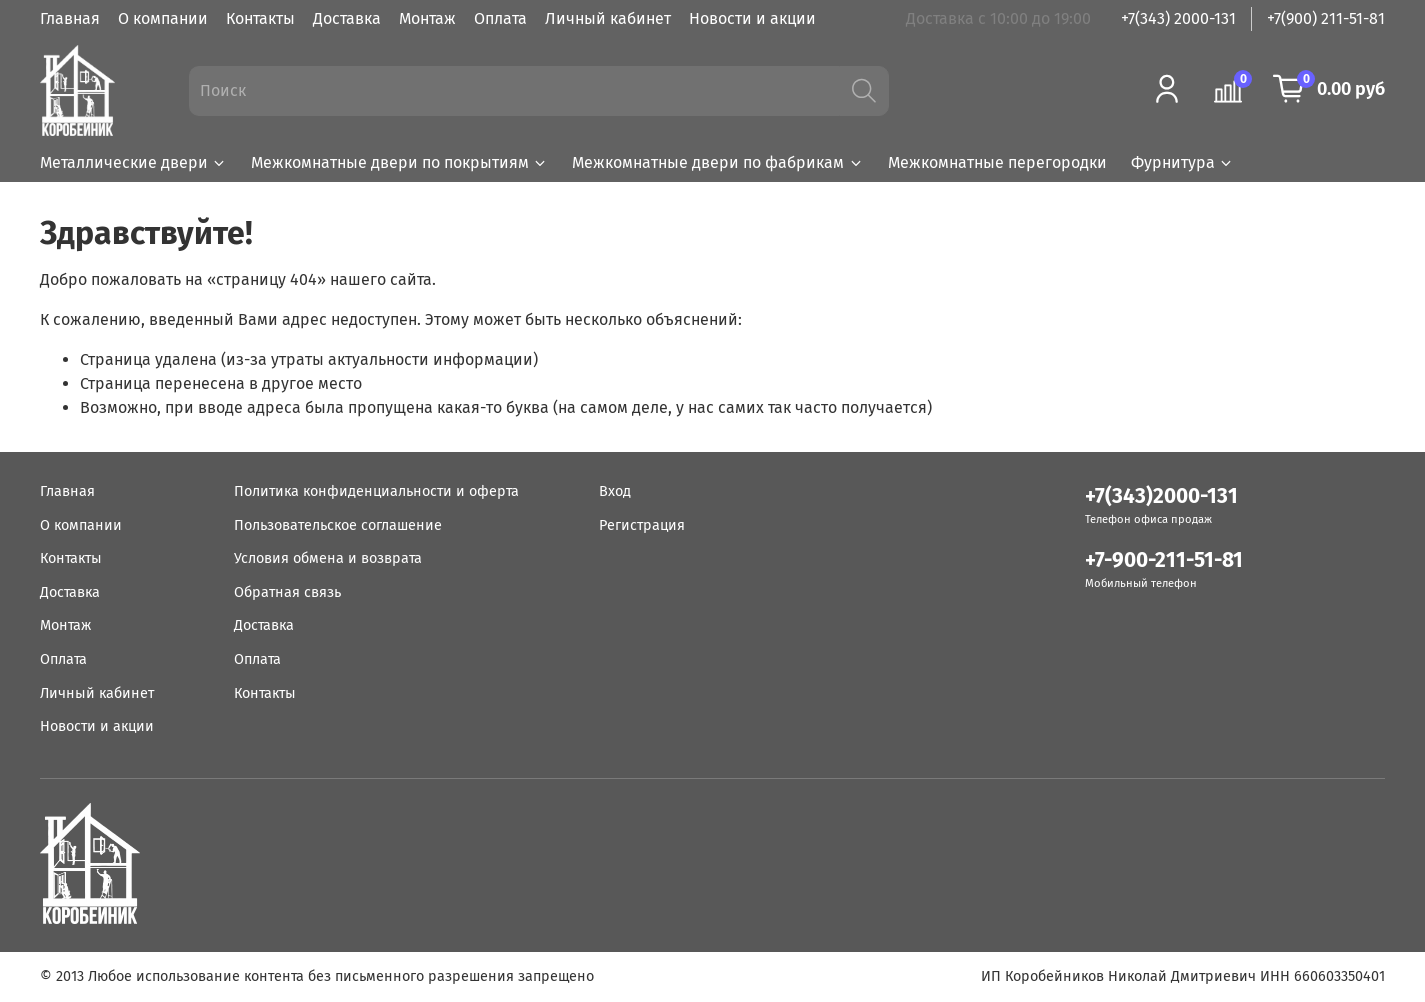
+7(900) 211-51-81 (1326, 18)
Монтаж (427, 18)
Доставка (347, 18)
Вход (615, 491)
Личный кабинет (608, 18)
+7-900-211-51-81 (1164, 560)
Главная (70, 18)
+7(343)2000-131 (1161, 496)
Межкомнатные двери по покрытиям (399, 162)
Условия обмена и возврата (328, 558)
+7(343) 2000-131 (1178, 18)
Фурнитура (1182, 162)
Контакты (260, 18)
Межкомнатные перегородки (997, 162)
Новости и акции (752, 18)
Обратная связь (287, 592)
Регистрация (642, 525)
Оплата (500, 18)
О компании (163, 18)
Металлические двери (133, 162)
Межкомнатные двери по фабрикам (717, 162)
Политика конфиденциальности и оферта (376, 491)
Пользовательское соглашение (338, 525)
